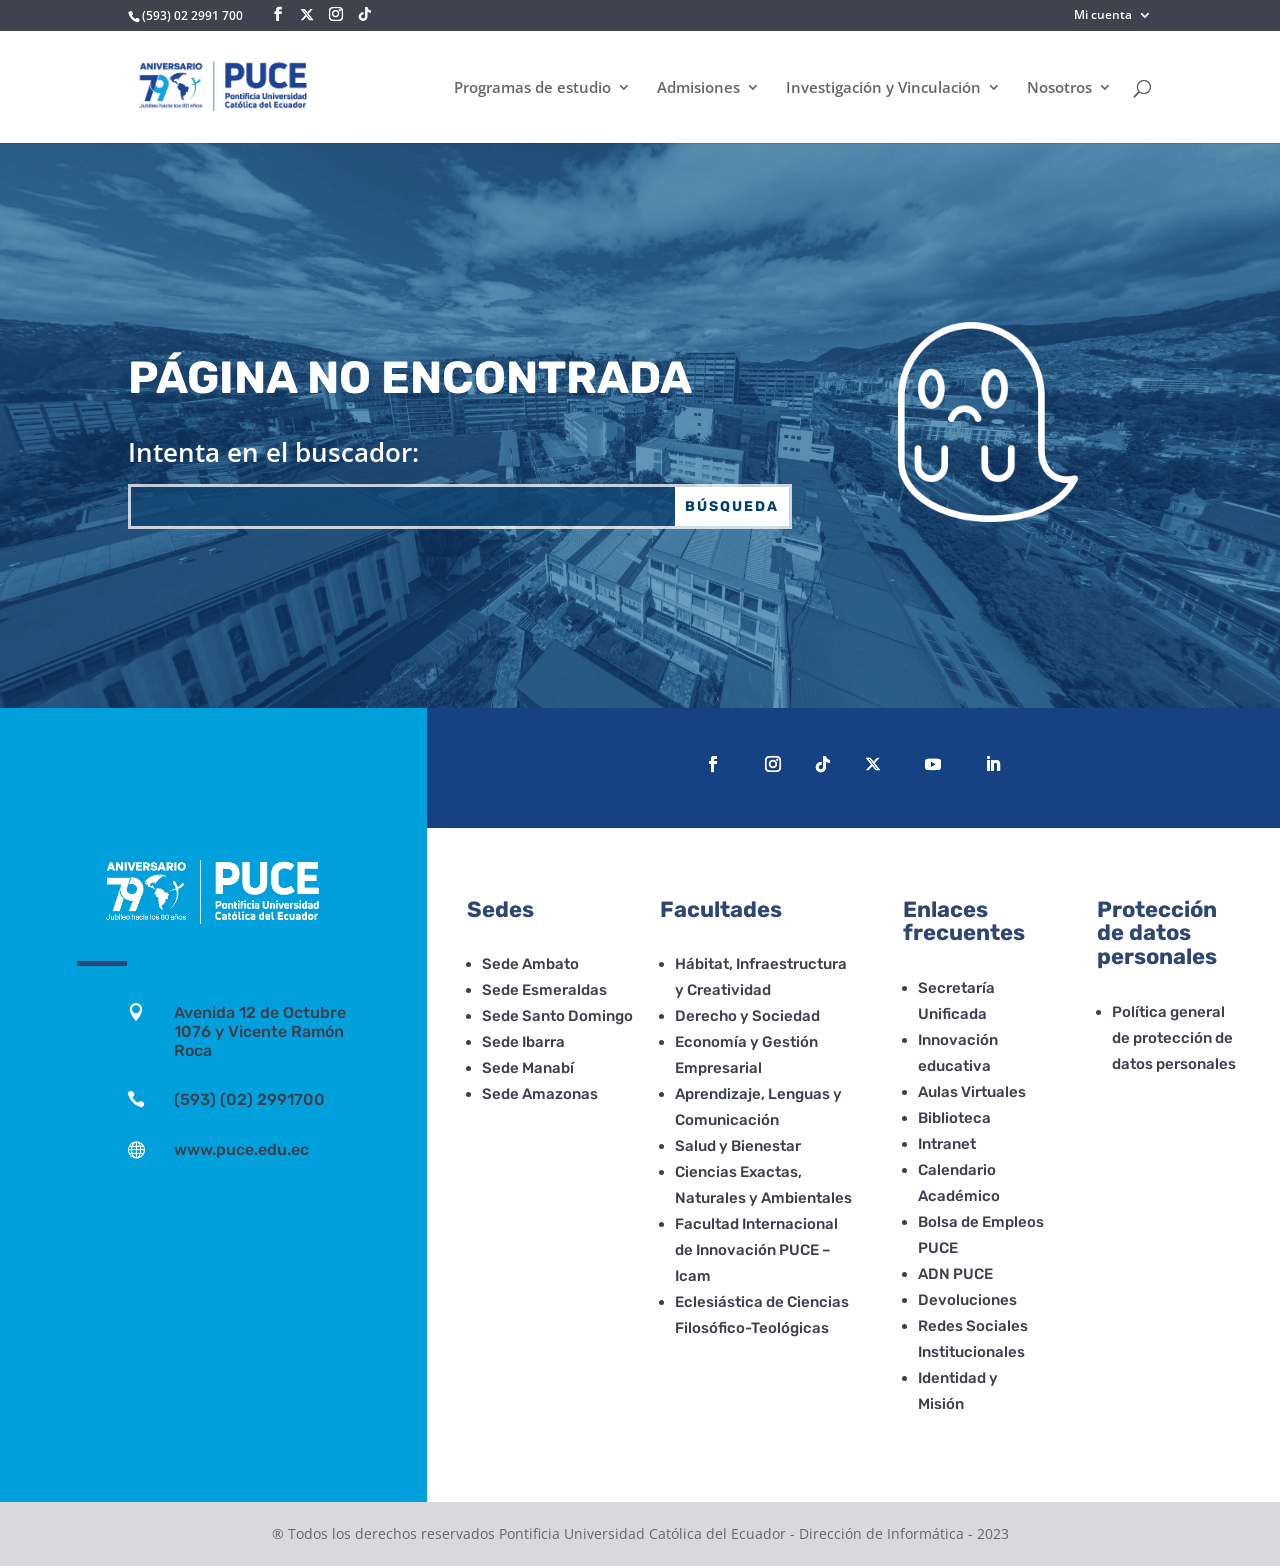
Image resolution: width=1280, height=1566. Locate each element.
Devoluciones (967, 1300)
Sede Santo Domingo (557, 1016)
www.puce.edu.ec (241, 1149)
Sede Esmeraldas (544, 990)
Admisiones (698, 88)
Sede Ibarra (523, 1042)
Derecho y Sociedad (747, 1016)
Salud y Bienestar (738, 1146)
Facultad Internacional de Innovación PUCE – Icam (756, 1250)
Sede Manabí (528, 1068)
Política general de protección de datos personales (1174, 1038)
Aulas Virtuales (972, 1092)
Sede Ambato (530, 964)
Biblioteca (954, 1118)
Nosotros (1059, 88)
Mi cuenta (1103, 16)
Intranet (947, 1144)
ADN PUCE (955, 1274)
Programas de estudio (532, 88)
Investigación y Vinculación (883, 88)
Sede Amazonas (540, 1094)
